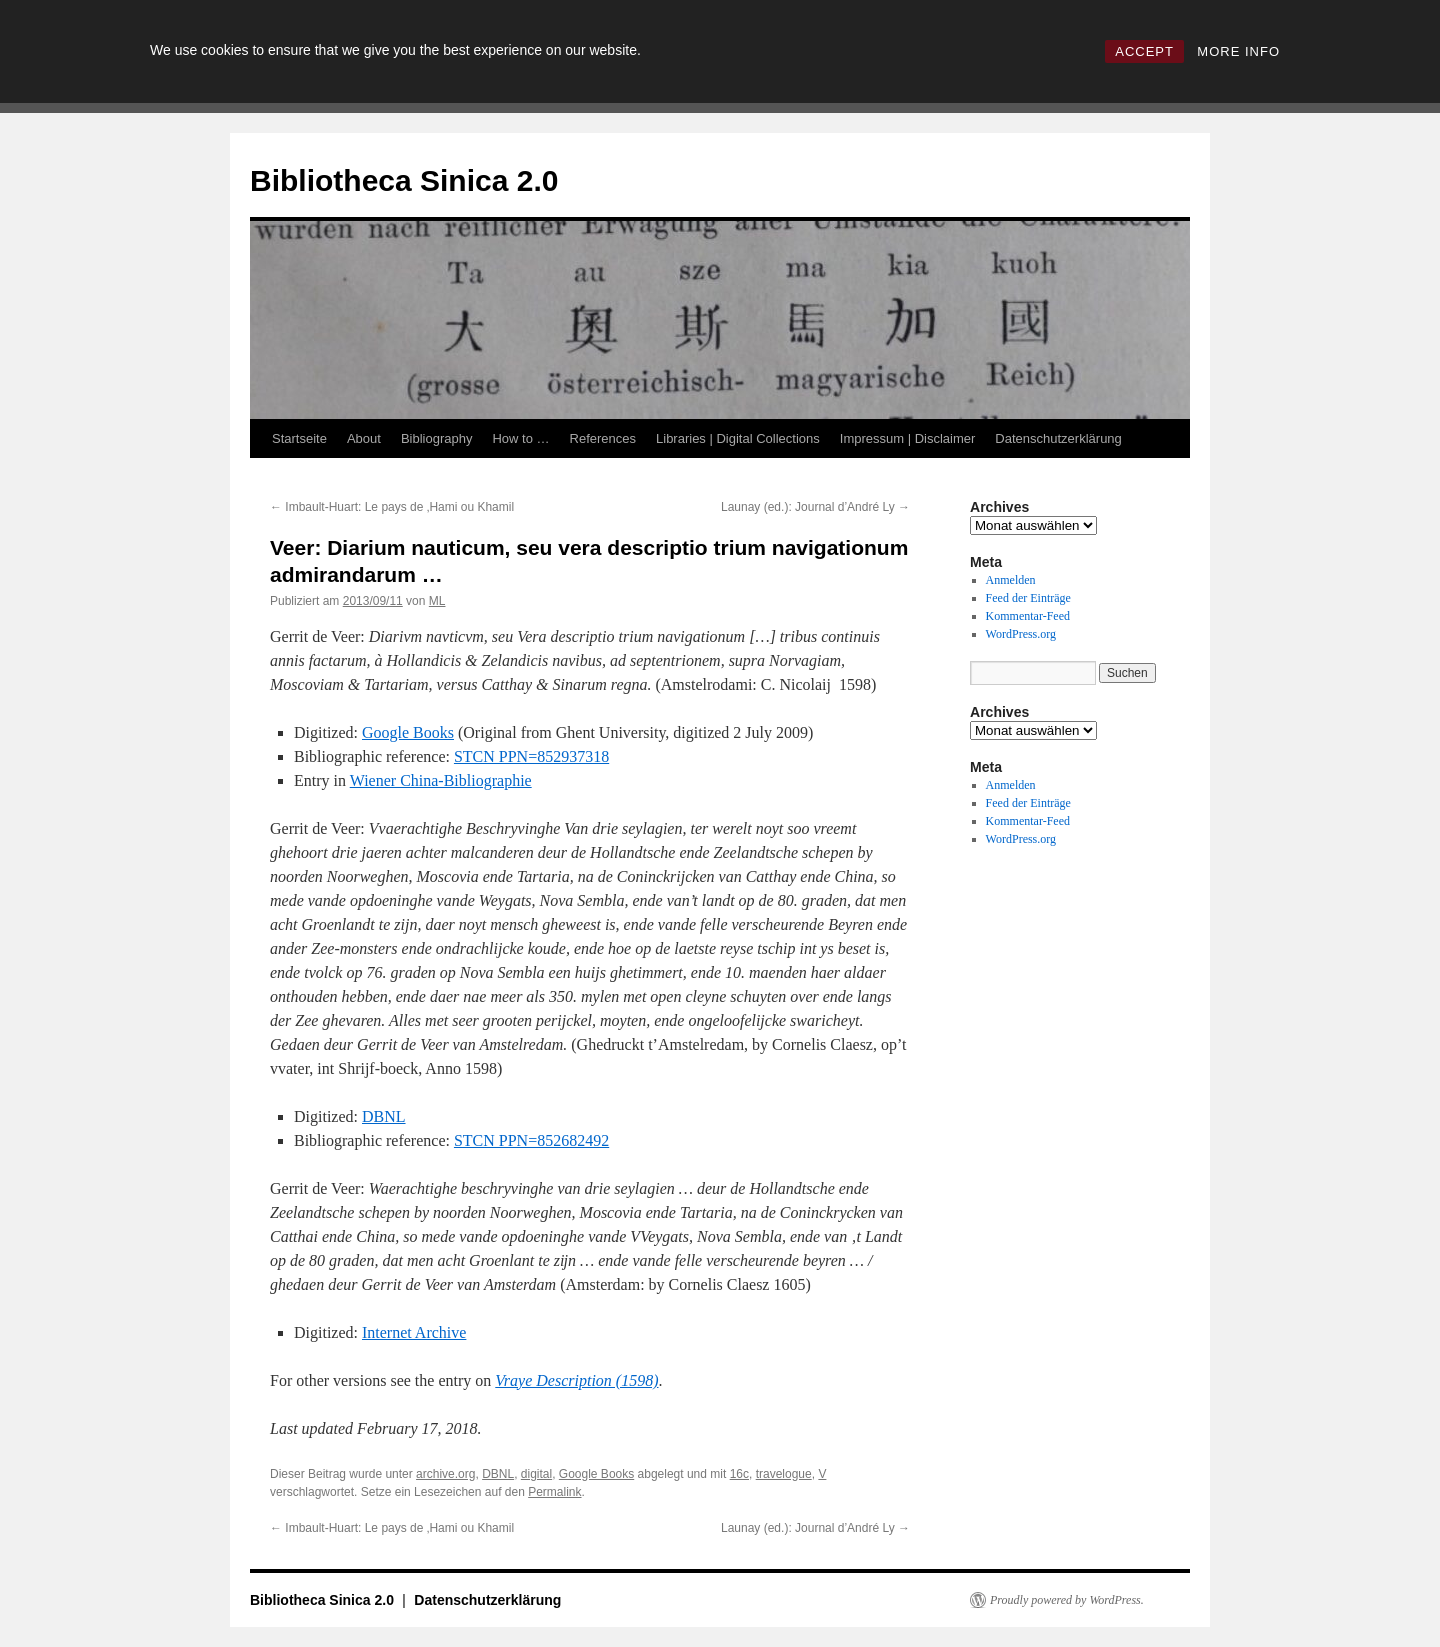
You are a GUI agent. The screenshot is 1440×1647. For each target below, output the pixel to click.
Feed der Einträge (1028, 598)
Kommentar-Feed (1028, 616)
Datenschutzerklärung (1058, 438)
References (603, 438)
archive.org (445, 1474)
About (364, 438)
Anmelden (1011, 580)
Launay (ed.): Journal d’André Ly (815, 507)
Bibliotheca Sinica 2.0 (404, 180)
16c (739, 1474)
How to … (520, 438)
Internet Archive (414, 1332)
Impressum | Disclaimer (908, 438)
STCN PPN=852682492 (531, 1140)
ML (437, 601)
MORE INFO (1238, 51)
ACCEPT (1144, 51)
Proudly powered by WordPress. (1067, 1600)
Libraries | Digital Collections (738, 438)
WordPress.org (1021, 634)
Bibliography (437, 438)
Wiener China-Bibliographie (441, 780)
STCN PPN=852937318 (531, 756)
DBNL (384, 1116)
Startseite (299, 438)
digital (536, 1474)
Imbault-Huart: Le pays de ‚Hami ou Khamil (392, 507)
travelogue (784, 1474)
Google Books (408, 732)
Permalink (554, 1492)
